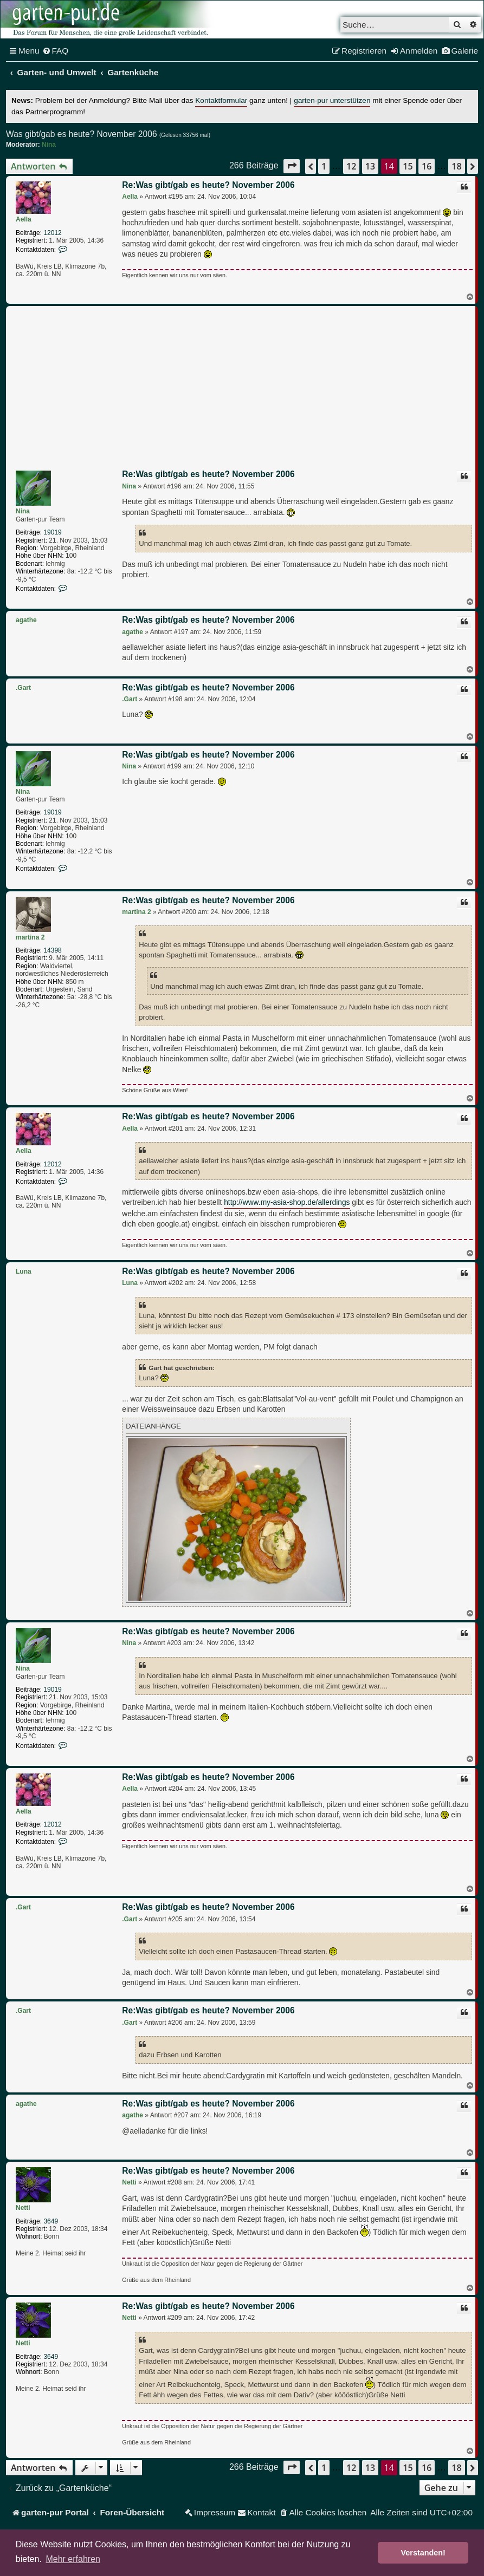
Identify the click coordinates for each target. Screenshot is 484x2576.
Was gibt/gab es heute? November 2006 (81, 134)
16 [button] (426, 166)
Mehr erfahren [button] (73, 2559)
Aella (23, 219)
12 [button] (351, 166)
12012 (52, 233)
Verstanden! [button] (423, 2552)
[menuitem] (55, 51)
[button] (291, 166)
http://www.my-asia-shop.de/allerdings (287, 1202)
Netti (23, 2208)
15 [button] (407, 166)
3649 (50, 2221)
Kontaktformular (221, 100)
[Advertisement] (247, 390)
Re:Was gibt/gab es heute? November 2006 (208, 185)
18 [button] (456, 166)
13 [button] (370, 166)
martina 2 (30, 937)
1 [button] (323, 166)
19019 (52, 532)
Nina (49, 144)
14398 (52, 950)
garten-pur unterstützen (332, 100)
